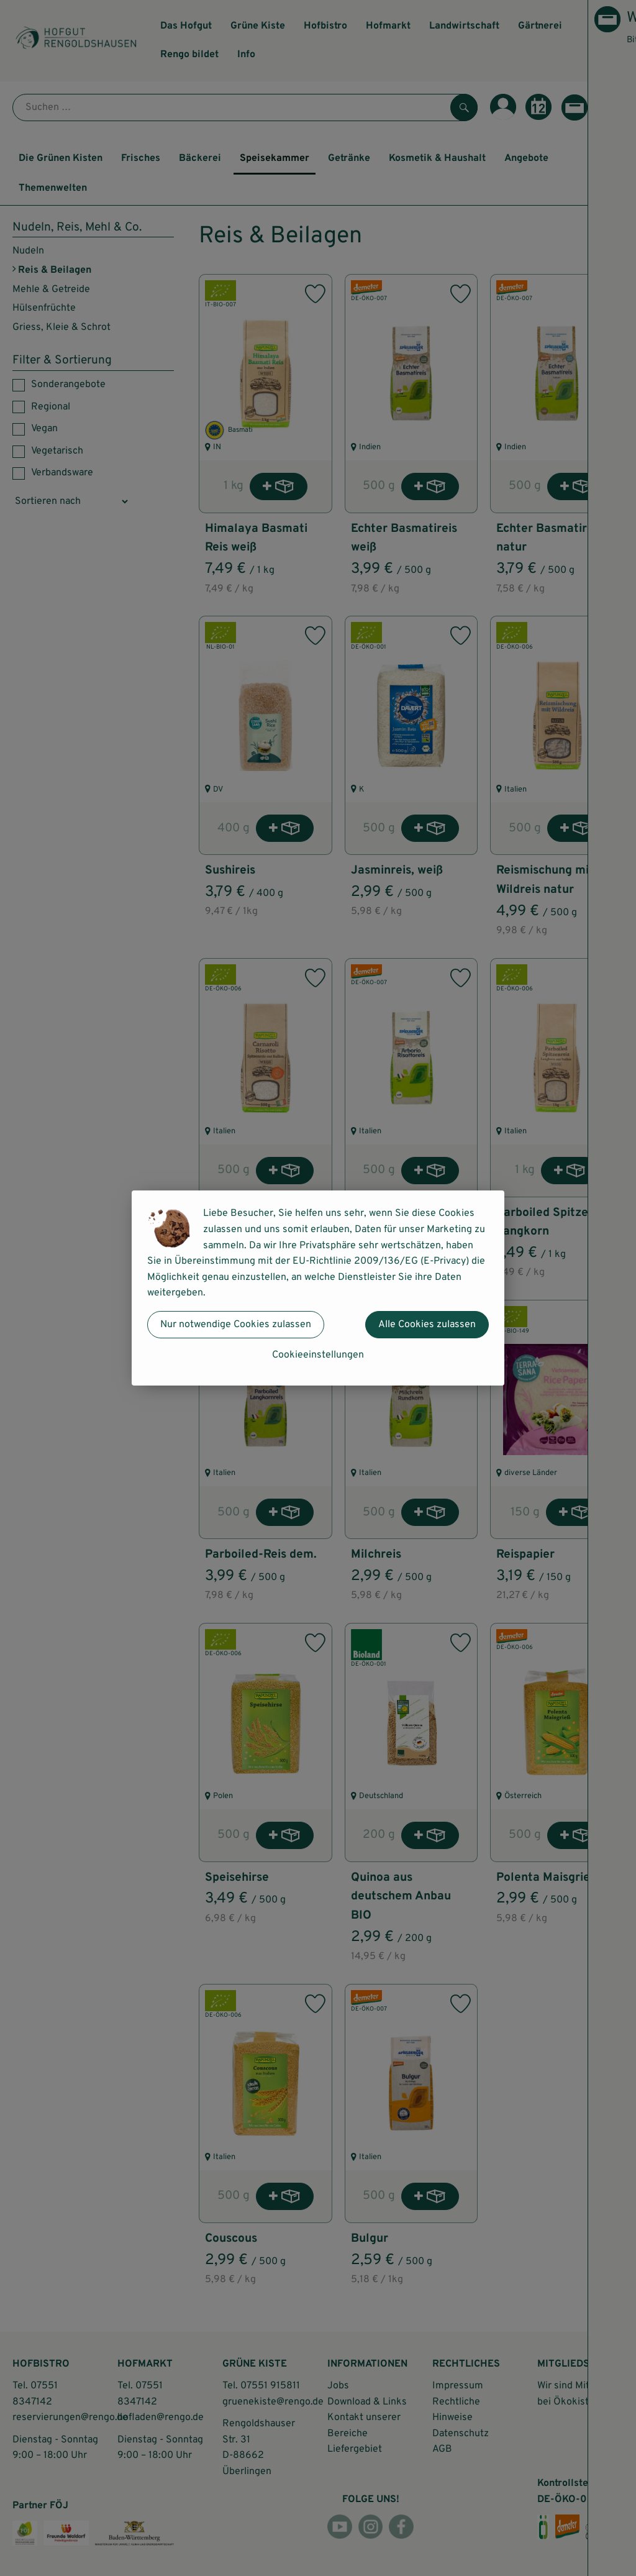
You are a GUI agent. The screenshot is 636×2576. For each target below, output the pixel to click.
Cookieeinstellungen (318, 1355)
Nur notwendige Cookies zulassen (235, 1324)
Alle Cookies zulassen (427, 1324)
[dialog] (318, 1288)
